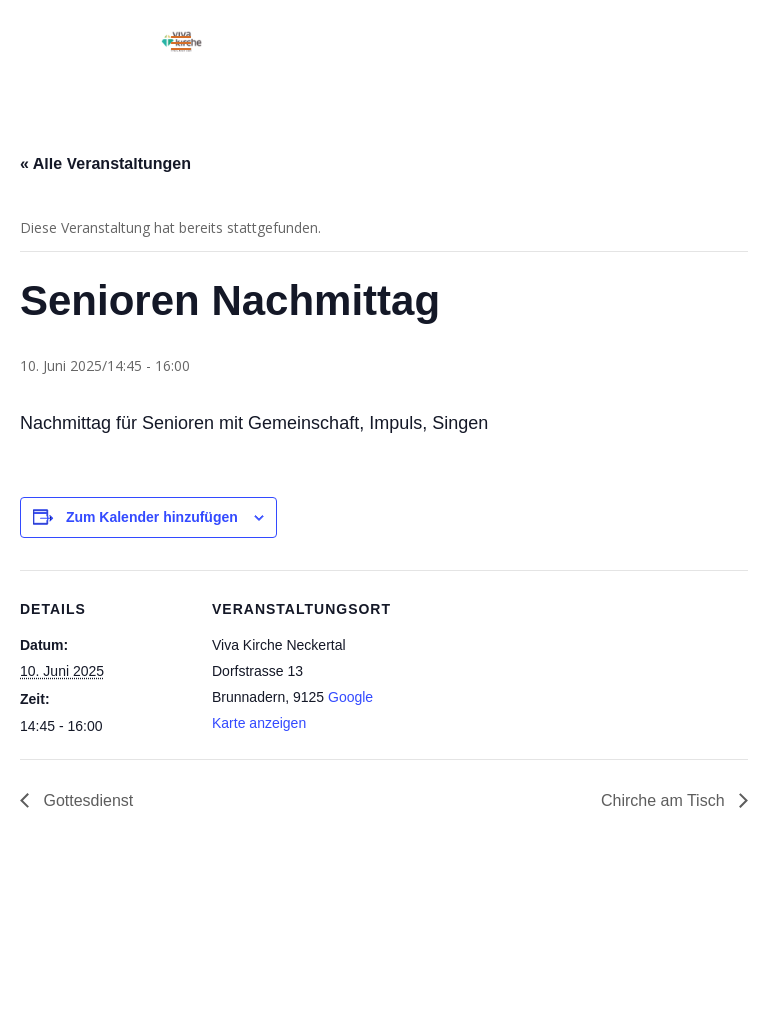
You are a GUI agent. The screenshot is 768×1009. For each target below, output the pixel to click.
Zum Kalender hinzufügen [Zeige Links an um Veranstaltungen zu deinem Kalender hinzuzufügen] (152, 517)
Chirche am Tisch (665, 800)
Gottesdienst (86, 800)
